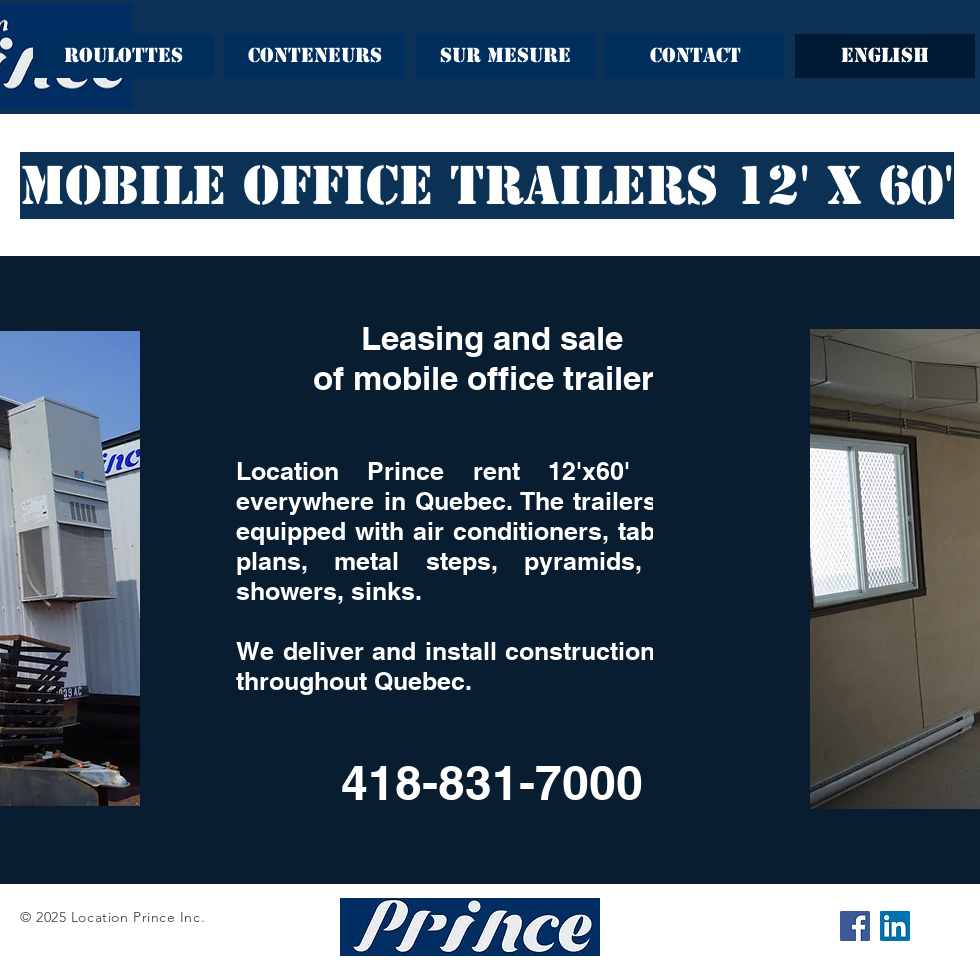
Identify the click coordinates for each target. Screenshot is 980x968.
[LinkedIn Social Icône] (895, 926)
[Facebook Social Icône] (855, 926)
